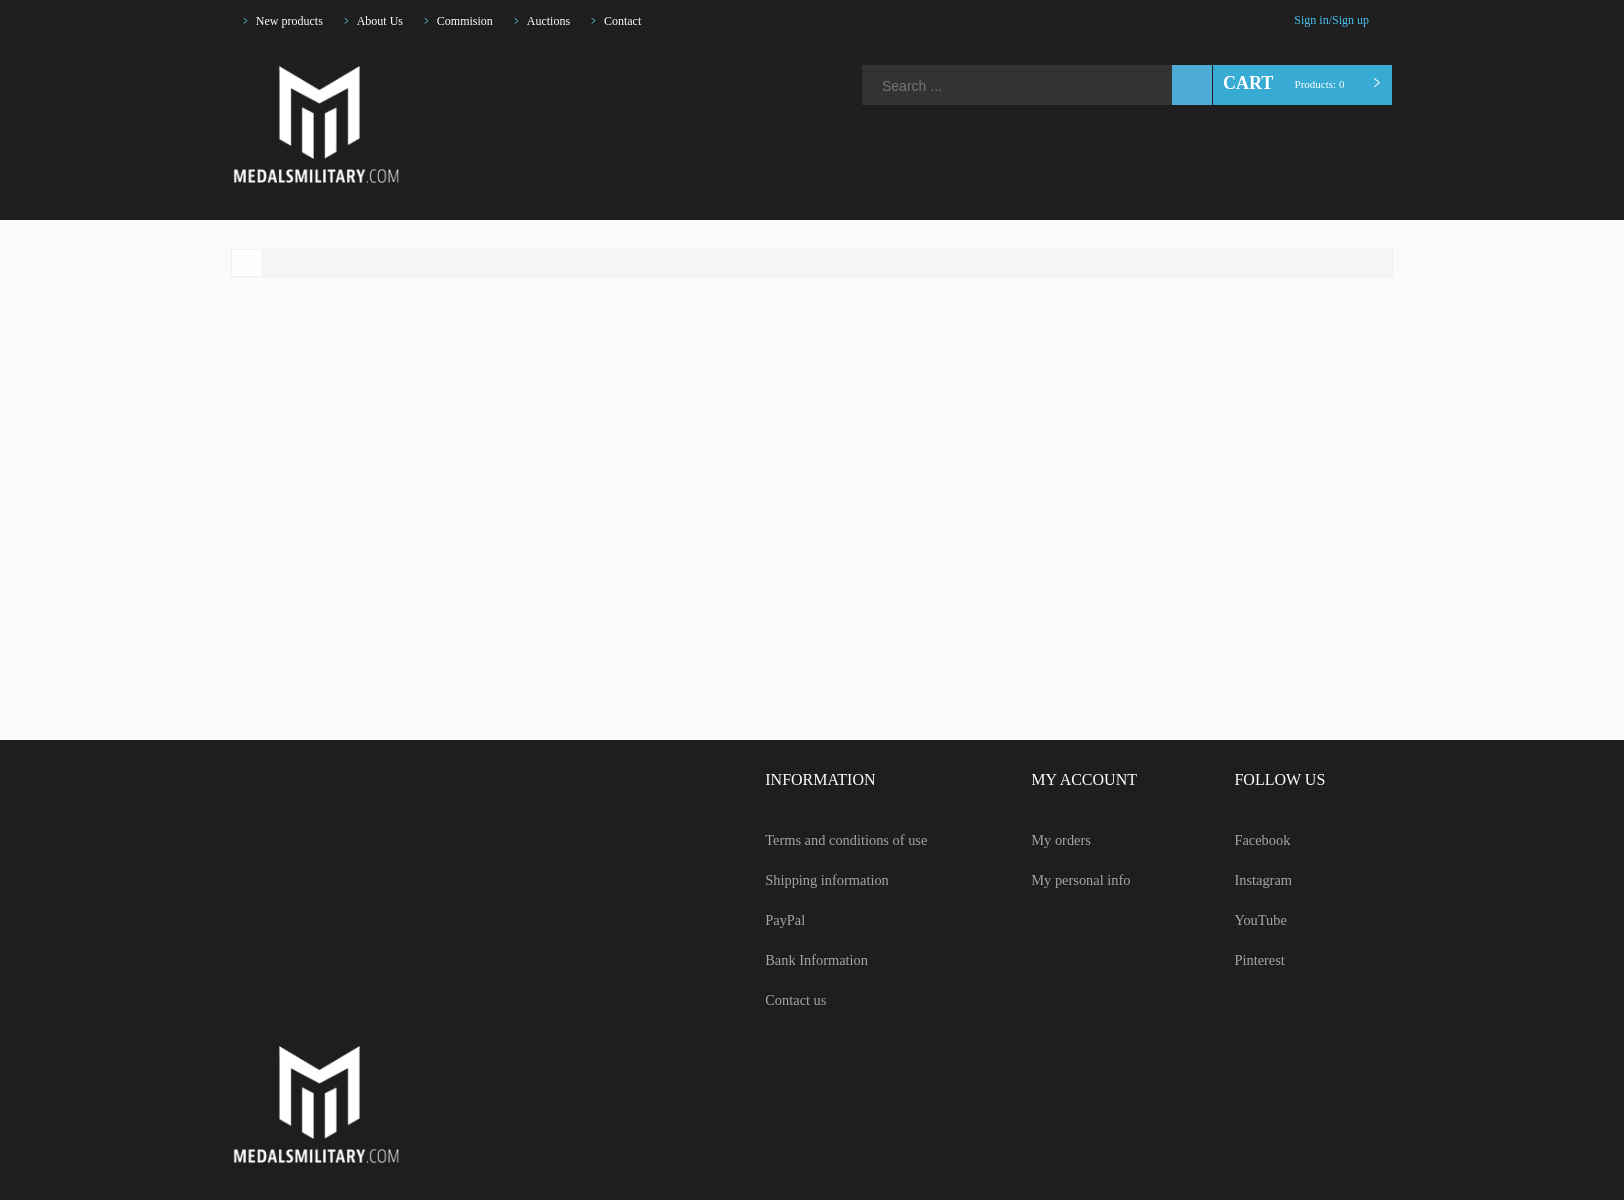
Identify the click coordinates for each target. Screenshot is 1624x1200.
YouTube (621, 62)
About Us (394, 20)
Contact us (771, 1000)
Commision (486, 20)
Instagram (587, 62)
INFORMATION (790, 780)
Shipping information (802, 880)
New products (295, 20)
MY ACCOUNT (1072, 780)
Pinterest (655, 62)
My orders (1052, 840)
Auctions (576, 20)
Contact (657, 20)
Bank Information (791, 960)
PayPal (759, 920)
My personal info (1073, 880)
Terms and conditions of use (826, 840)
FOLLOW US (1273, 780)
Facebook (553, 62)
